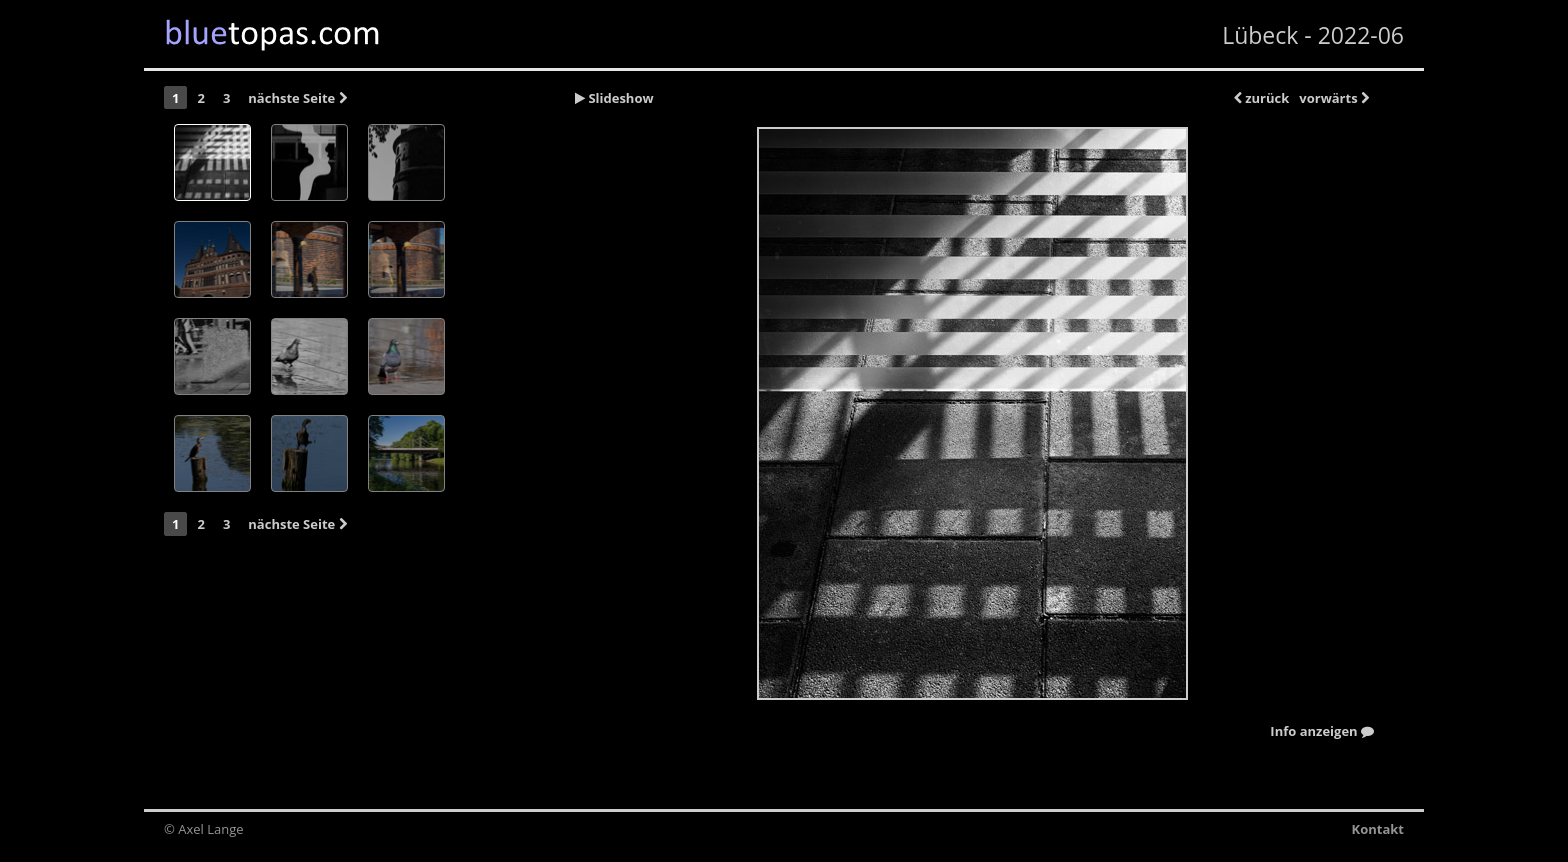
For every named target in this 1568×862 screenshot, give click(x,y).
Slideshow (614, 98)
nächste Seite (297, 98)
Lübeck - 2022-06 (1313, 35)
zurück (1261, 98)
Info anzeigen (1322, 732)
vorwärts (1334, 98)
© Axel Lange (204, 829)
